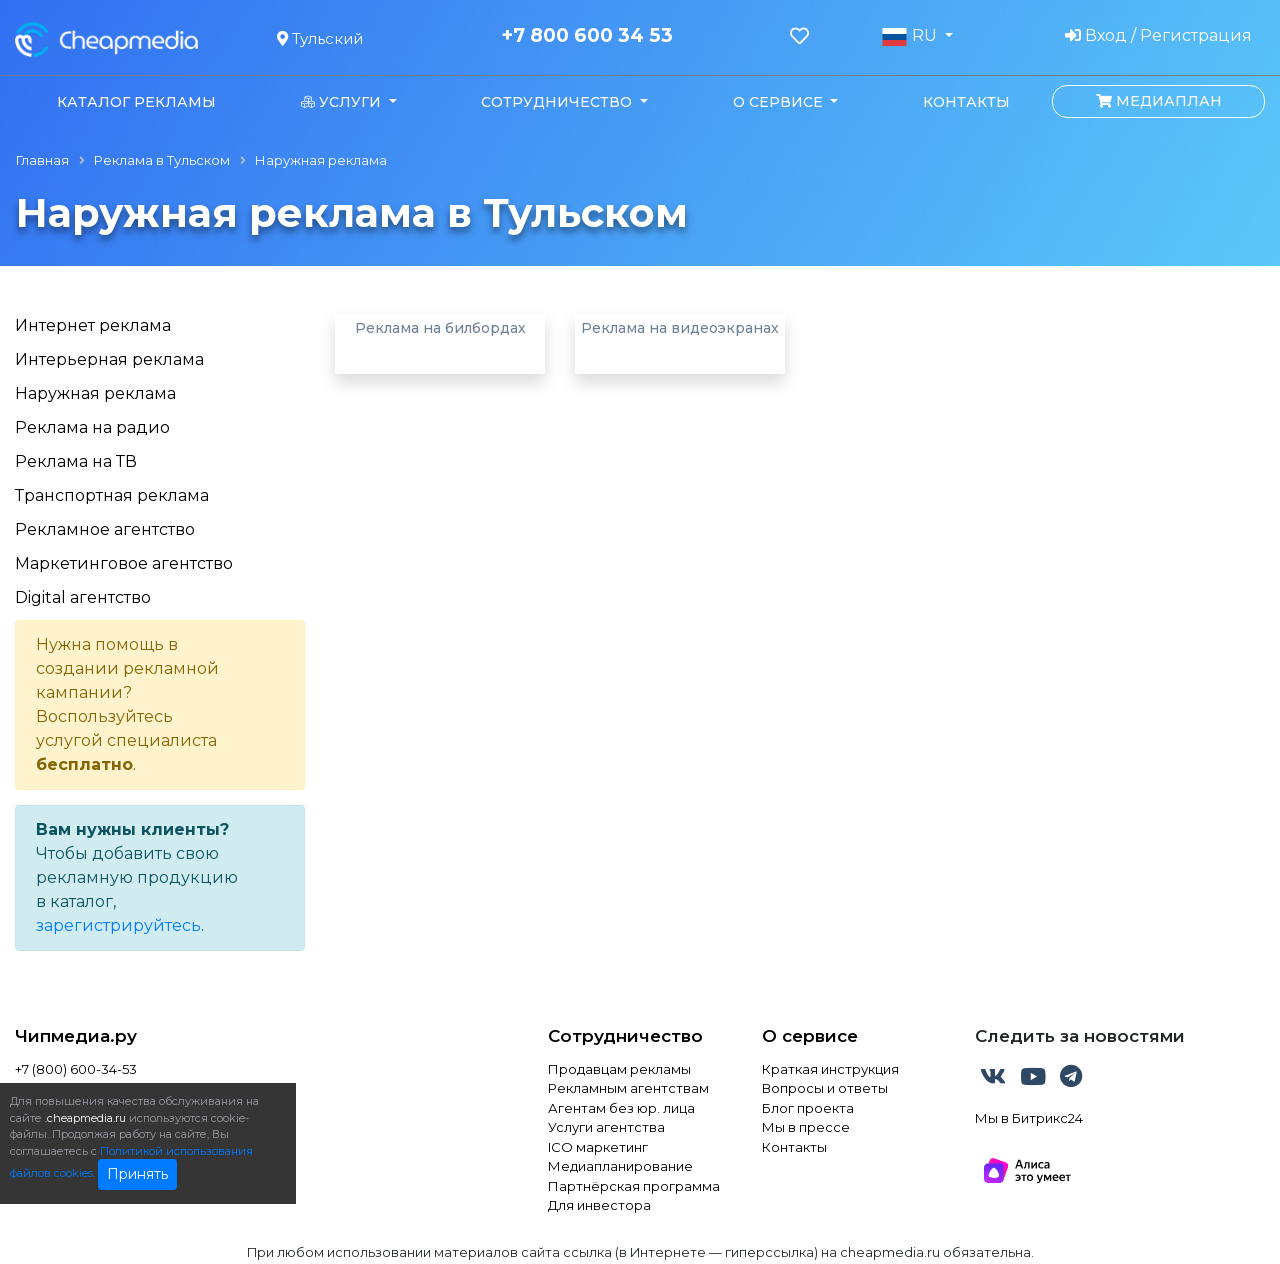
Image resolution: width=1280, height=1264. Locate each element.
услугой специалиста (126, 740)
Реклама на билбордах (440, 328)
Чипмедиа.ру (76, 1036)
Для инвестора (599, 1205)
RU (911, 36)
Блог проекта (808, 1108)
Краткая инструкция (830, 1069)
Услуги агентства (606, 1127)
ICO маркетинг (598, 1147)
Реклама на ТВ (76, 461)
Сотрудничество (625, 1036)
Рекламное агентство (105, 529)
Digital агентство (83, 597)
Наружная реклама (95, 393)
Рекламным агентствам (628, 1088)
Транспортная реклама (112, 495)
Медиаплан (1159, 101)
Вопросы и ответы (825, 1088)
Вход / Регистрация (1158, 35)
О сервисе (810, 1036)
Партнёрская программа (634, 1186)
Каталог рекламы (136, 102)
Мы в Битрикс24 (1029, 1118)
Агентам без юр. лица (621, 1108)
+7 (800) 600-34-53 (76, 1069)
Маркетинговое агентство (124, 563)
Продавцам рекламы (619, 1069)
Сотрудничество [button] (558, 102)
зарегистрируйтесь (118, 925)
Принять (137, 1174)
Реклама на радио (92, 427)
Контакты (966, 102)
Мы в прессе (806, 1127)
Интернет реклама (93, 325)
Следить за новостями (1080, 1036)
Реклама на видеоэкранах (680, 328)
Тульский (320, 38)
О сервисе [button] (780, 102)
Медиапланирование (620, 1166)
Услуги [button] (343, 102)
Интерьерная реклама (109, 359)
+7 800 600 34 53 (587, 36)
